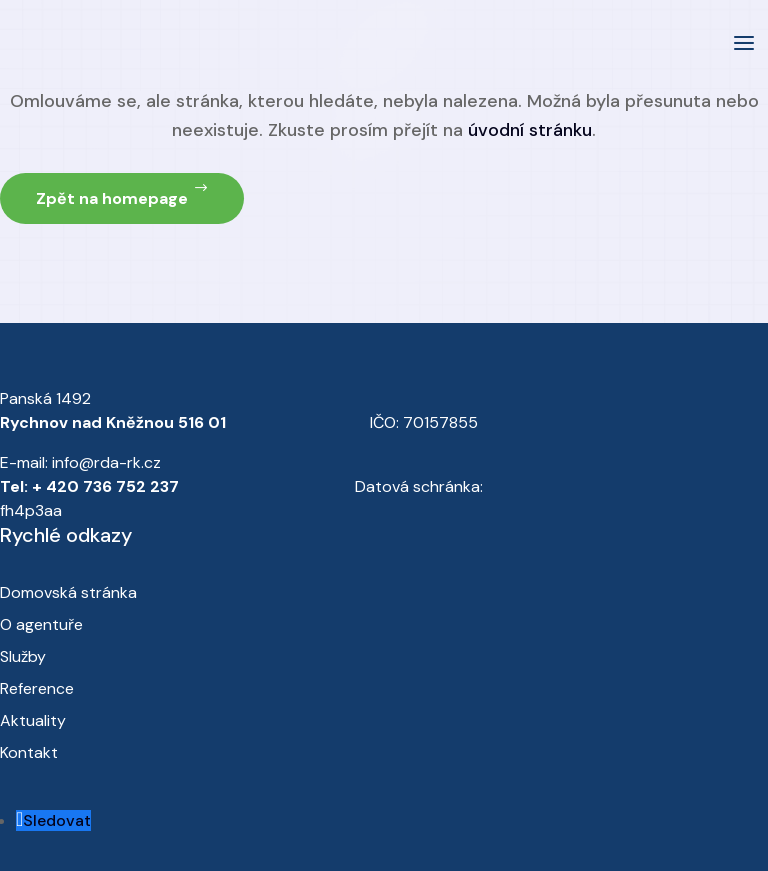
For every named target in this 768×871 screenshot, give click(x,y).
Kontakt (29, 752)
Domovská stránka (68, 592)
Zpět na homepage (112, 198)
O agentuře (41, 624)
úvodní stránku (530, 130)
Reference (37, 688)
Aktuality (33, 720)
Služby (23, 656)
